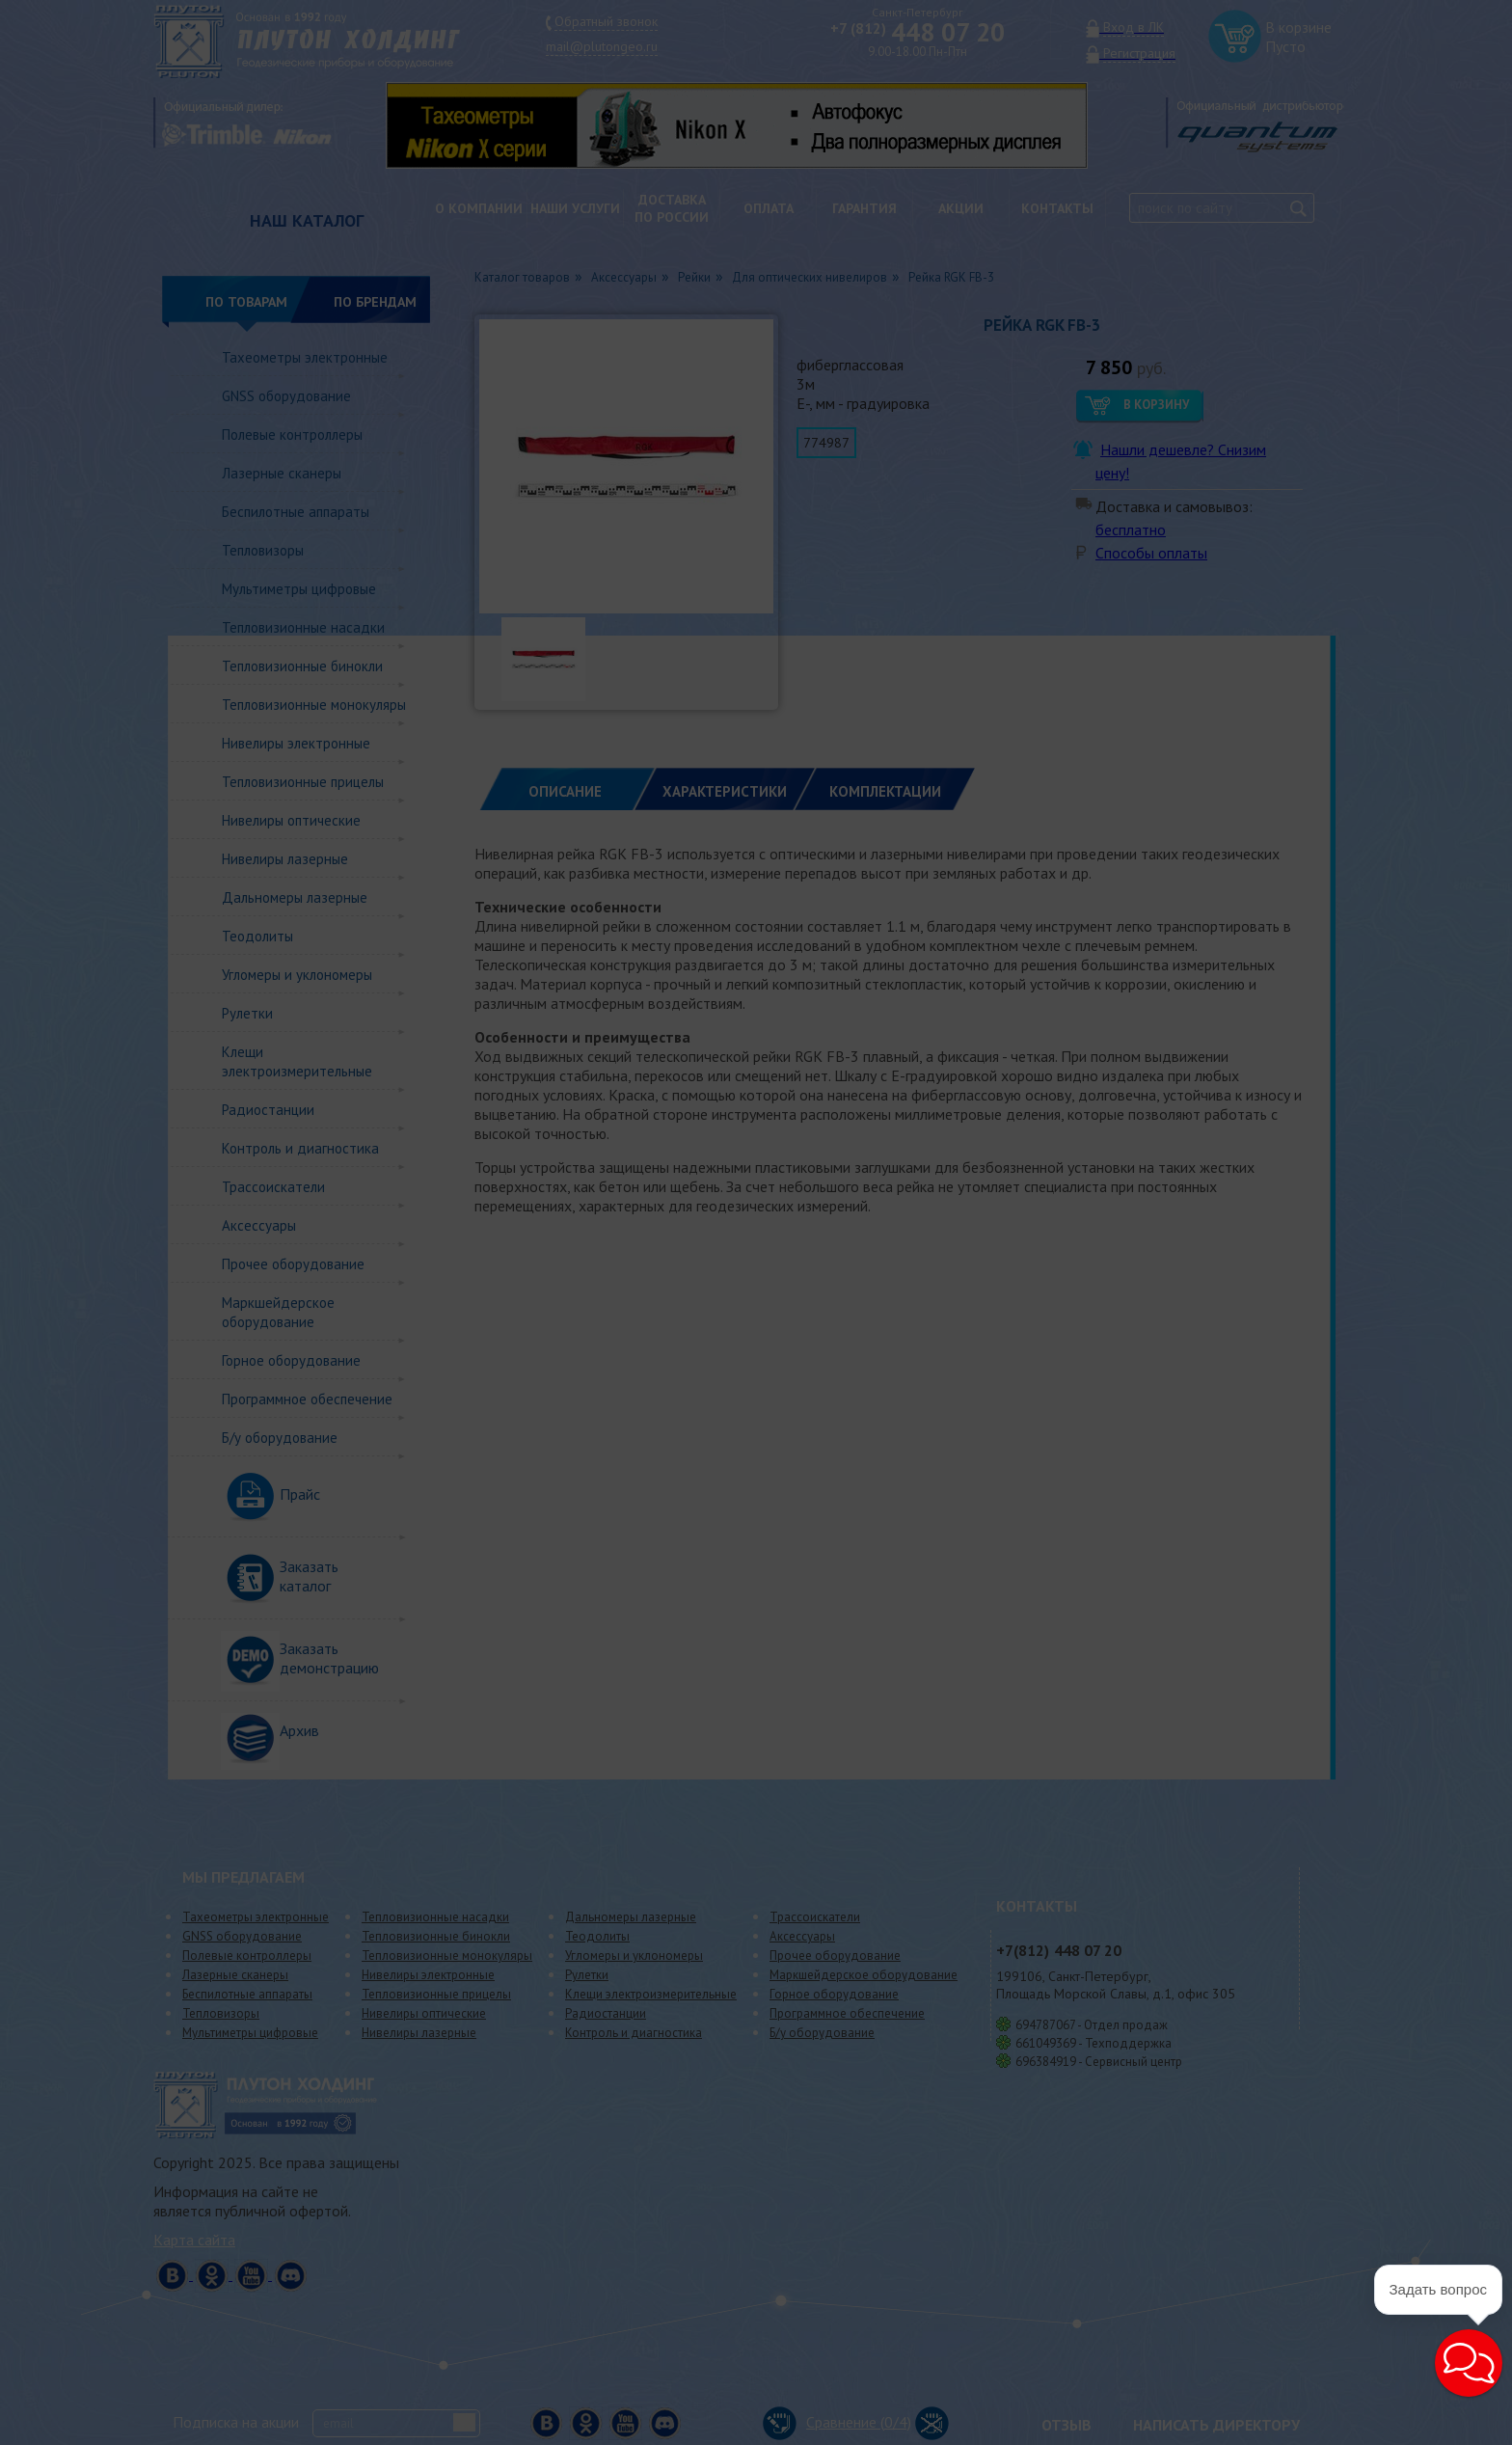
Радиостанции (268, 1109)
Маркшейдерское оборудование (278, 1312)
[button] (1468, 2363)
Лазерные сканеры (281, 473)
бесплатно (1130, 529)
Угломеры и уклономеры (297, 974)
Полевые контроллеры (292, 434)
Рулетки (247, 1013)
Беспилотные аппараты (295, 512)
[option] (751, 125)
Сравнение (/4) (837, 2421)
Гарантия (864, 208)
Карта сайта (194, 2239)
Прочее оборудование (293, 1264)
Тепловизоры (263, 550)
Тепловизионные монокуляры (314, 704)
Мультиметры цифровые (299, 589)
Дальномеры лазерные (294, 897)
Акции (961, 208)
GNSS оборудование (286, 396)
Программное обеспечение (307, 1399)
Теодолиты (257, 936)
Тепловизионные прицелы (303, 782)
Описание (565, 791)
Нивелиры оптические (291, 820)
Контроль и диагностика (300, 1148)
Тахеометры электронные (305, 357)
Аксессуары (259, 1225)
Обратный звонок (606, 21)
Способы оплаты (1151, 552)
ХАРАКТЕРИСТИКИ (724, 791)
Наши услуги (575, 208)
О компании (479, 208)
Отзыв (1066, 2424)
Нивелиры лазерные (285, 859)
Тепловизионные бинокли (302, 666)
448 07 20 (917, 31)
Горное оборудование (291, 1360)
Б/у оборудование (280, 1437)
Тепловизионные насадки (303, 627)
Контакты (1057, 208)
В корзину (1156, 404)
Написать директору (1216, 2424)
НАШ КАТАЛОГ (307, 220)
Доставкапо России (671, 208)
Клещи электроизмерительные (297, 1061)
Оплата (768, 208)
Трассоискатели (273, 1187)
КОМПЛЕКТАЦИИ (885, 791)
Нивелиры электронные (296, 743)
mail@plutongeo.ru (602, 46)
